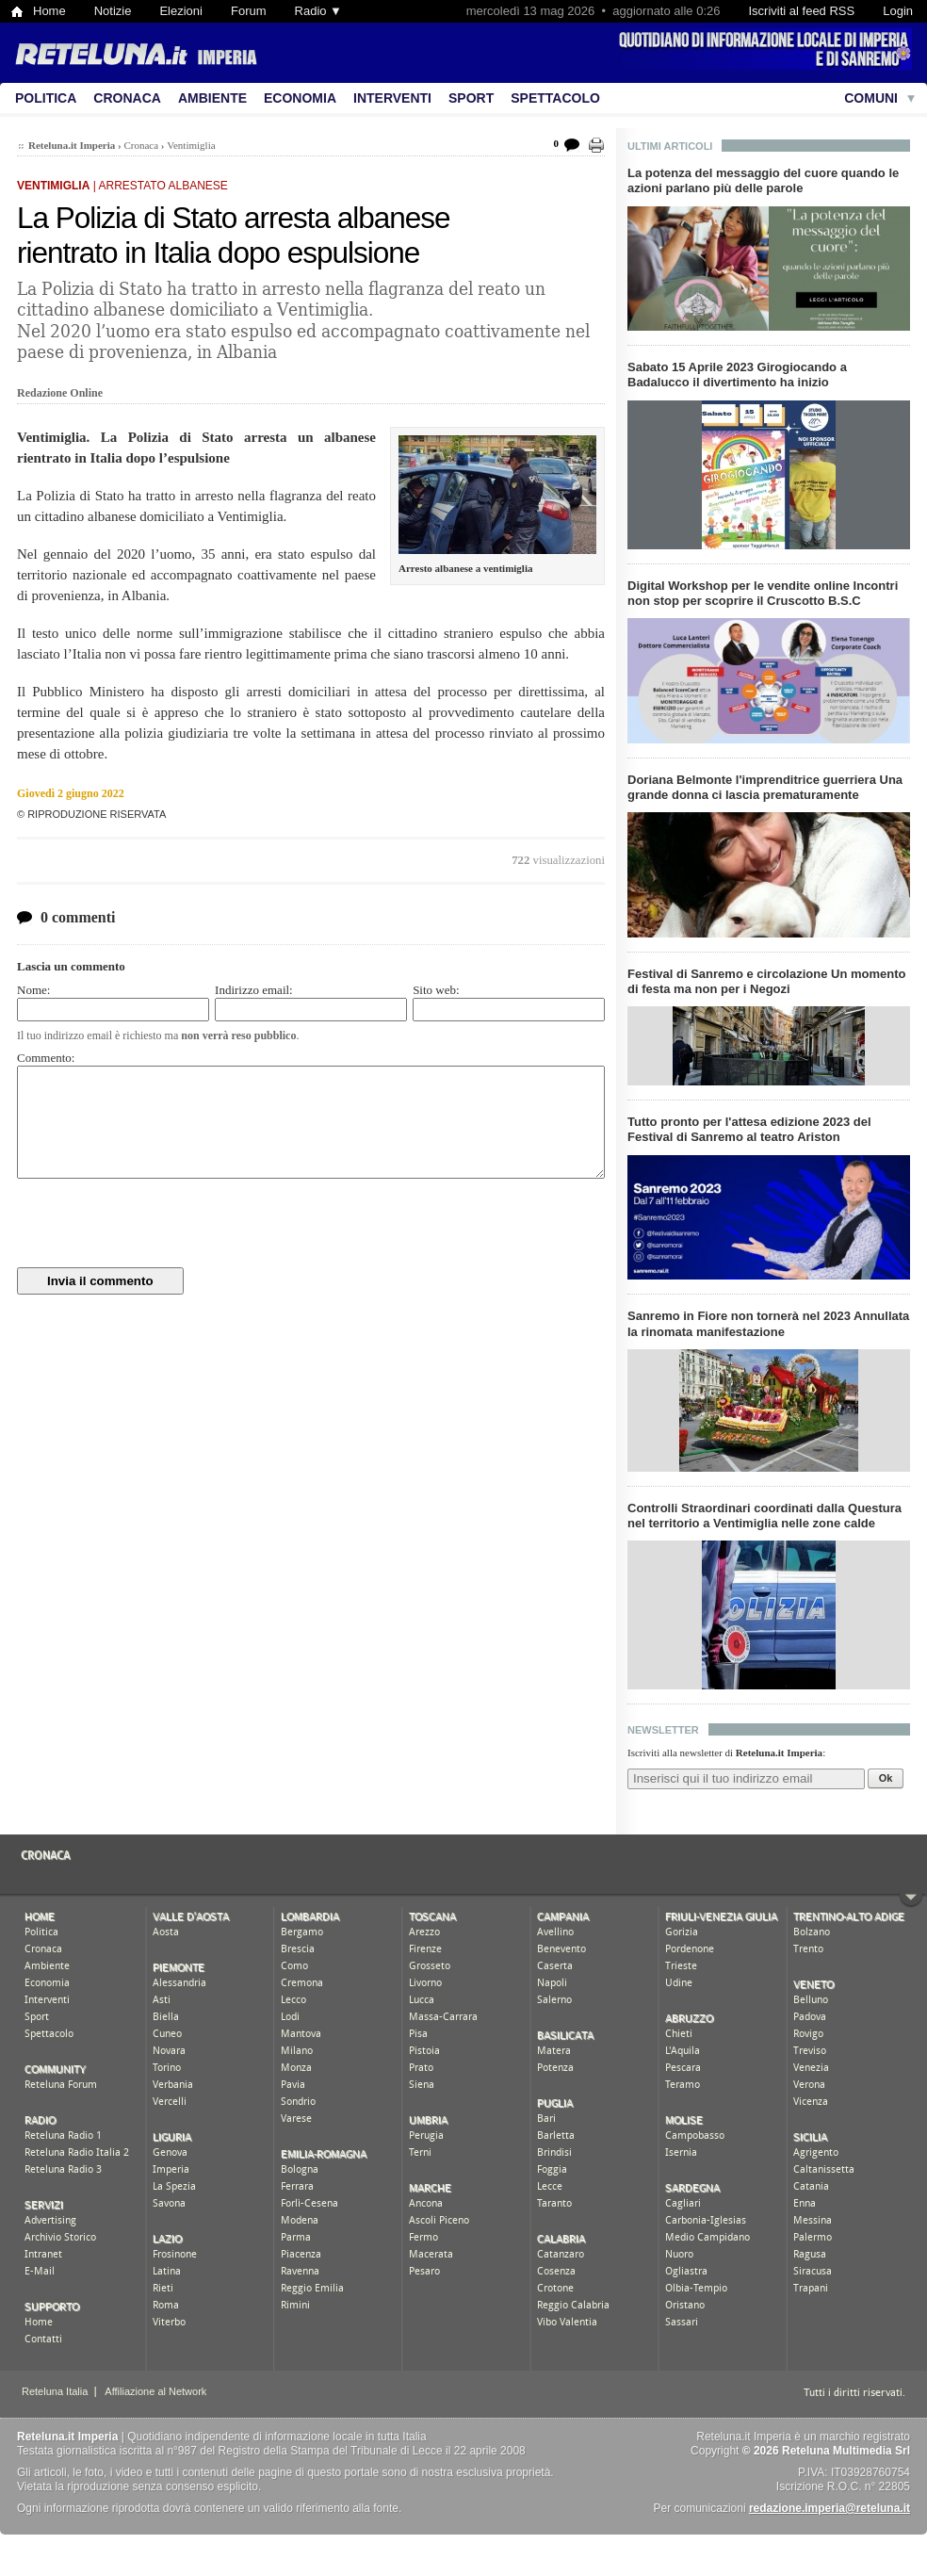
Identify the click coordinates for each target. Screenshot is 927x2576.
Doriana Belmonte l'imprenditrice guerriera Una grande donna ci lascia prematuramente (765, 787)
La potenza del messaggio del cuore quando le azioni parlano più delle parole (763, 180)
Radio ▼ (318, 11)
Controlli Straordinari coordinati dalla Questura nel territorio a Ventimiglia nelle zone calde (764, 1515)
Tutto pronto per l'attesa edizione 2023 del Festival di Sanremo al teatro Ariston (749, 1129)
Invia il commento (100, 1281)
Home (49, 11)
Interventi (392, 98)
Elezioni (181, 11)
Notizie (113, 11)
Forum (249, 11)
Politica (45, 98)
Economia (300, 98)
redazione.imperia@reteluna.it (829, 2508)
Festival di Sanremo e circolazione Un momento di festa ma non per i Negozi (766, 981)
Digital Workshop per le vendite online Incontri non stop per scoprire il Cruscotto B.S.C (762, 593)
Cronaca (127, 98)
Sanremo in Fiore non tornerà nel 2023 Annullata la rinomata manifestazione (768, 1323)
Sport (471, 98)
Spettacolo (555, 98)
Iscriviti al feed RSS (801, 11)
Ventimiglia (191, 145)
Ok (886, 1778)
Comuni (871, 98)
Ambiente (212, 98)
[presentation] (160, 1223)
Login (898, 11)
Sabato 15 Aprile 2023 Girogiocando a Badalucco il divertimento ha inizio (737, 374)
